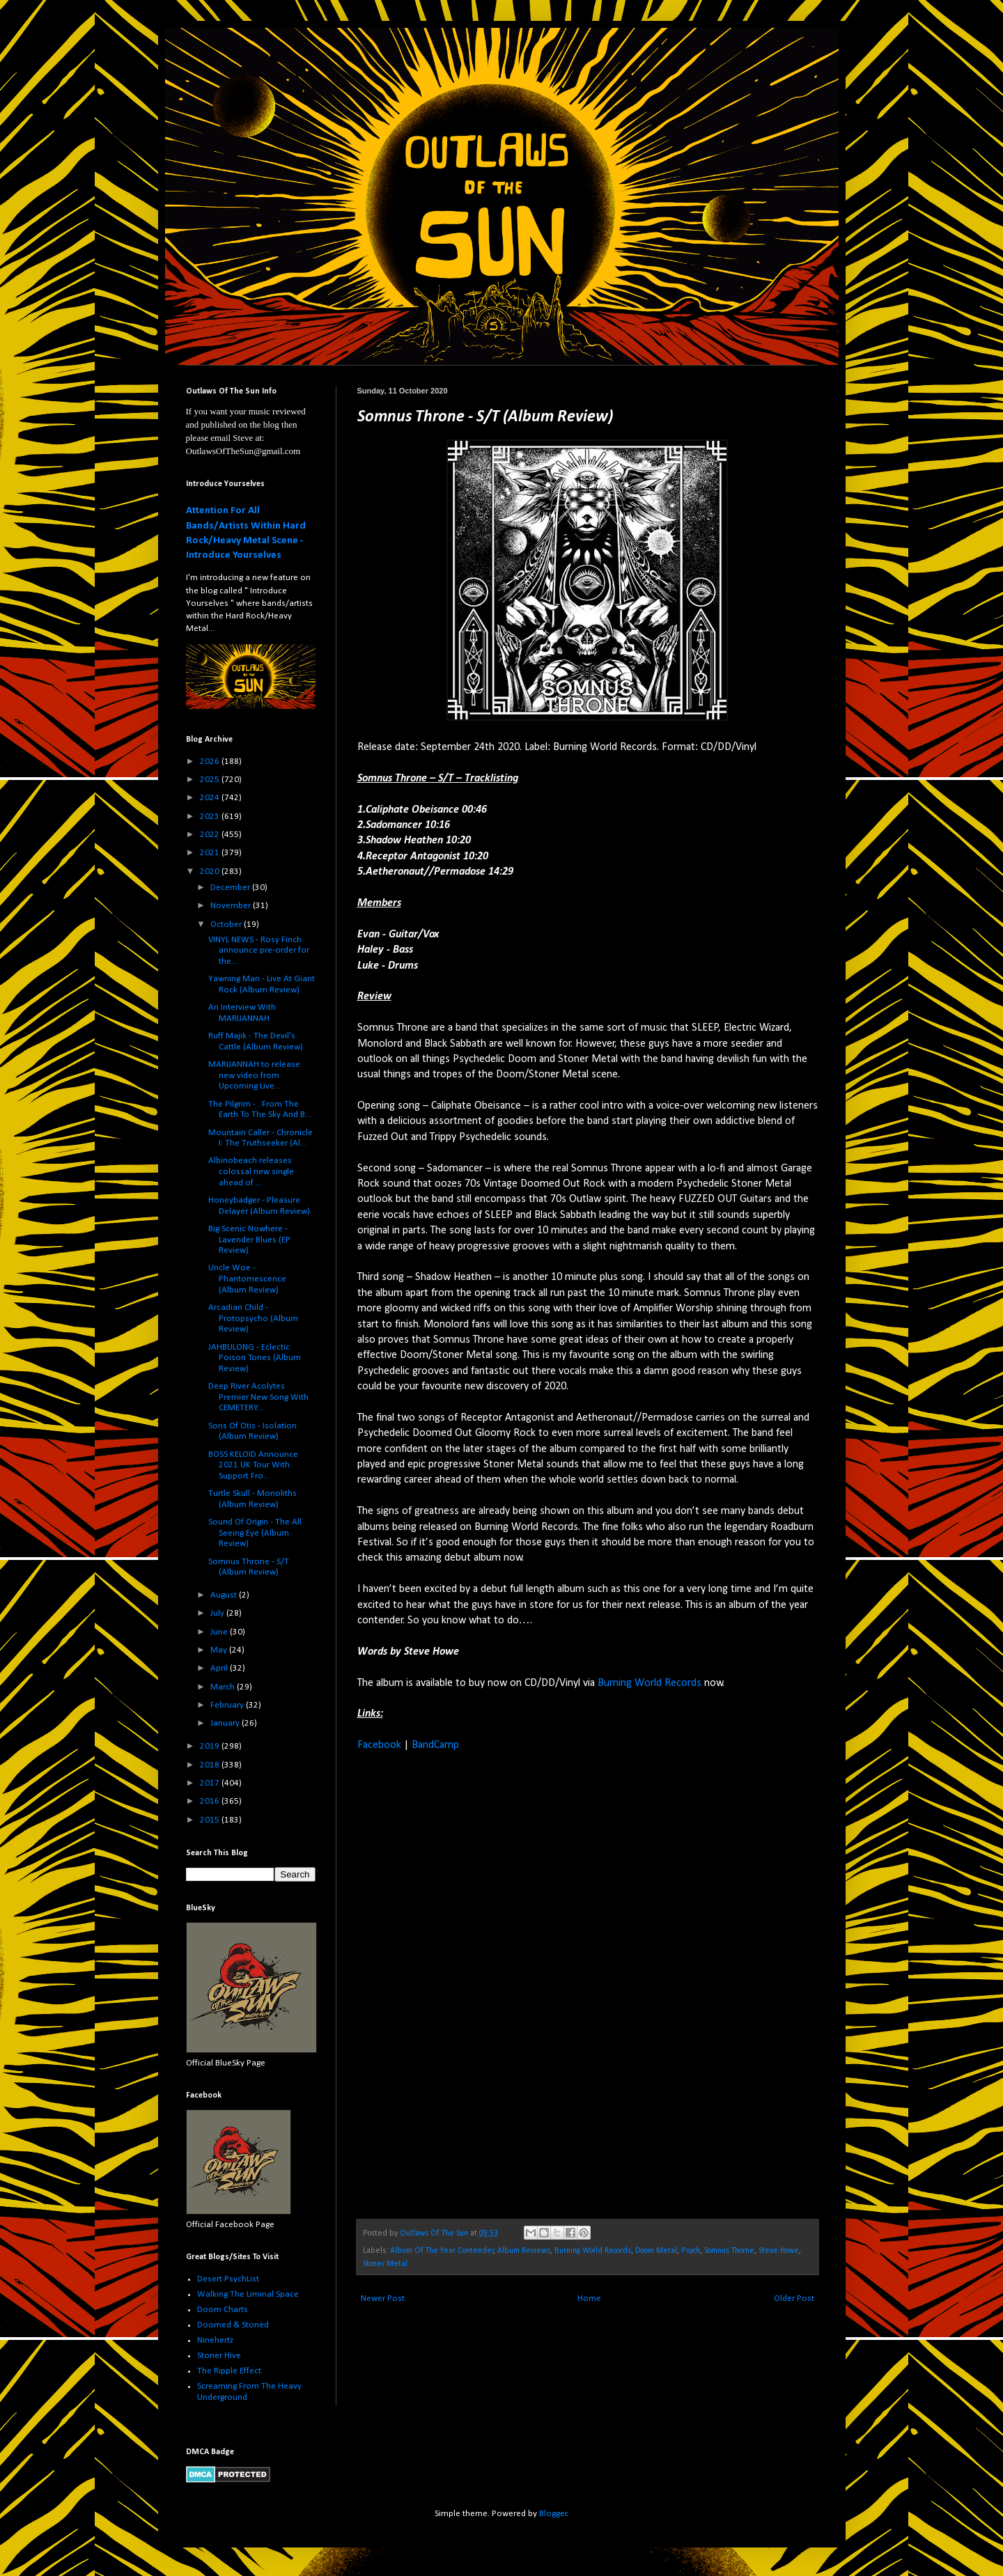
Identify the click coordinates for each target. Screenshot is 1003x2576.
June (220, 1632)
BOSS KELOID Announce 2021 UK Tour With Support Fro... (253, 1465)
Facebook (379, 1745)
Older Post (794, 2298)
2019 (210, 1746)
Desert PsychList (228, 2279)
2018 (210, 1765)
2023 (210, 816)
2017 (210, 1783)
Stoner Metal (385, 2264)
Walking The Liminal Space (248, 2294)
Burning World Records (649, 1683)
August (224, 1595)
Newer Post (383, 2298)
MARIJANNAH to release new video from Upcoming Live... (254, 1075)
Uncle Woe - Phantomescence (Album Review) (247, 1278)
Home (589, 2298)
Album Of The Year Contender (442, 2251)
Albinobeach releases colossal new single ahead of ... (251, 1171)
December (231, 887)
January (226, 1723)
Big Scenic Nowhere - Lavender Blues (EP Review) (249, 1239)
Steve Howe (779, 2251)
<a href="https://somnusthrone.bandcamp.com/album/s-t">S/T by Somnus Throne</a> (479, 1983)
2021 (210, 852)
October (227, 924)
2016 (210, 1801)
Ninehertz (215, 2340)
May (219, 1650)
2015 (210, 1820)
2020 (210, 871)
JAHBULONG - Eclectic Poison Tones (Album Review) (254, 1358)
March (223, 1687)
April (220, 1668)
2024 (210, 797)
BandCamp (435, 1745)
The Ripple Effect (229, 2370)
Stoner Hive (219, 2355)
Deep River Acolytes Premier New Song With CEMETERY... (258, 1397)
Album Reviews (523, 2251)
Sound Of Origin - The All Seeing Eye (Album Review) (255, 1532)
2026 (210, 761)
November (231, 905)
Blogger (553, 2513)
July (218, 1613)
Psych (690, 2251)
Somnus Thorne (729, 2251)
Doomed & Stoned (233, 2324)
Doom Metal (656, 2251)
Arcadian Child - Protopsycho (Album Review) (253, 1318)
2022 (210, 834)
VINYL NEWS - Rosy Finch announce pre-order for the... (258, 950)
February (228, 1705)
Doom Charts (222, 2309)
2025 (210, 779)
